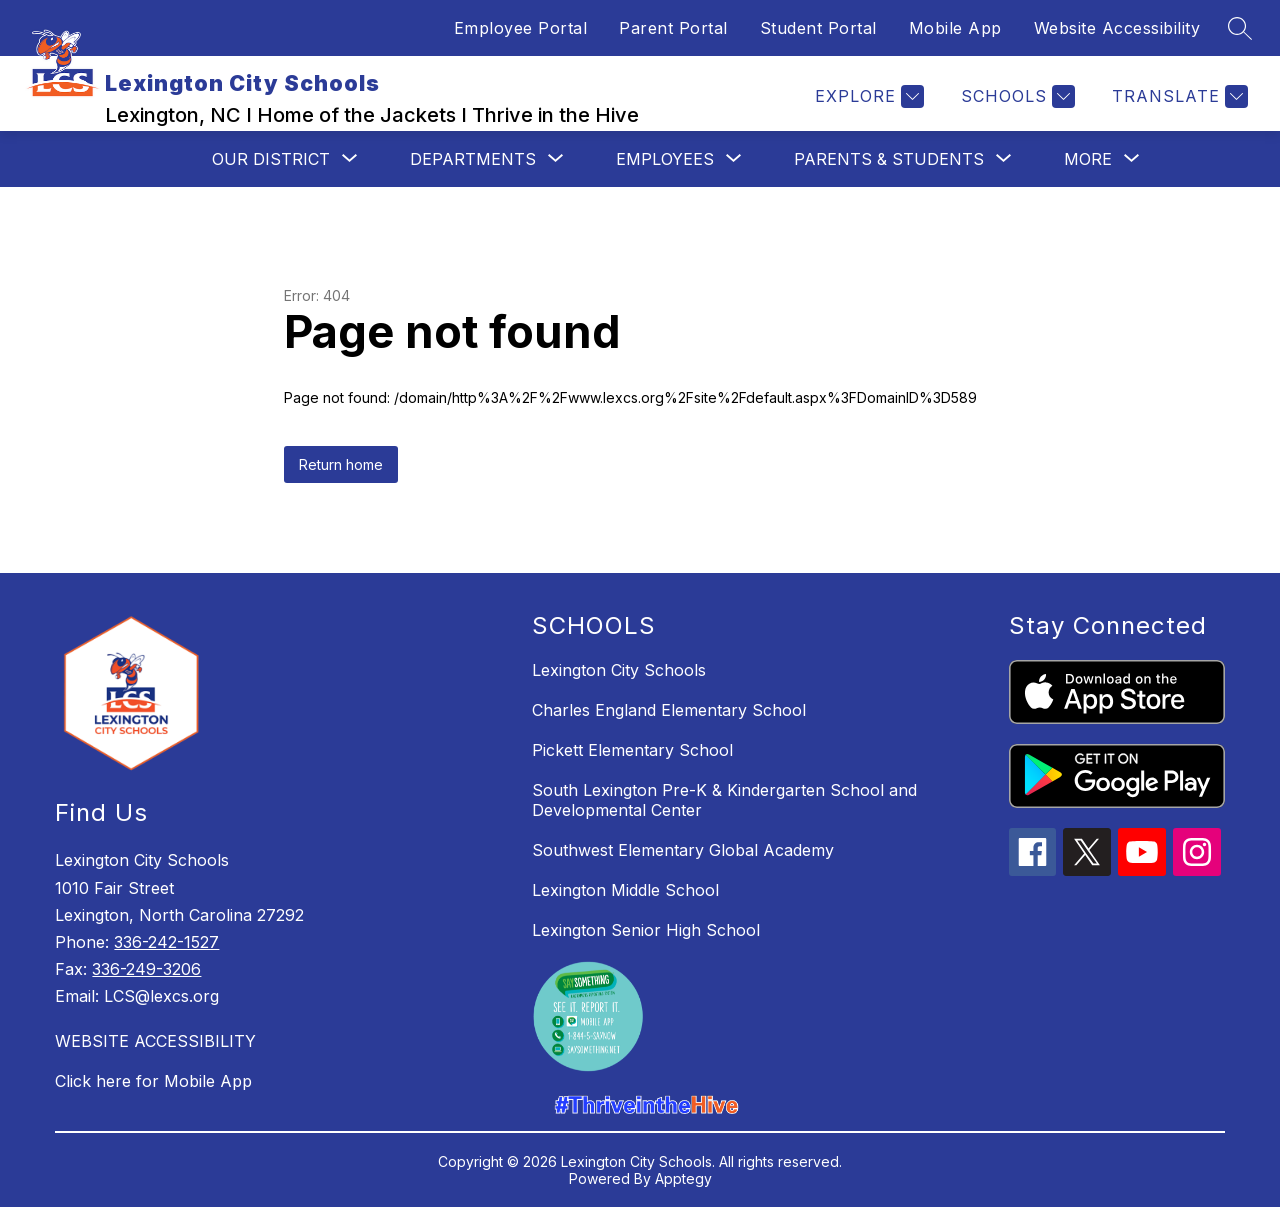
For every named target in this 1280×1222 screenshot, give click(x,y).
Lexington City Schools (619, 685)
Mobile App (955, 28)
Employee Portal (521, 28)
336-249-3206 (146, 984)
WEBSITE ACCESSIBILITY (155, 1056)
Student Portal (818, 28)
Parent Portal (673, 28)
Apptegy (683, 1193)
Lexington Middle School (625, 905)
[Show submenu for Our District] (271, 174)
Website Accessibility (1117, 28)
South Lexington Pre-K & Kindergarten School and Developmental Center (724, 815)
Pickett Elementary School (632, 765)
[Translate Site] (1177, 104)
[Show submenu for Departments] (473, 174)
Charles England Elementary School (669, 725)
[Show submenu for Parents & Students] (889, 174)
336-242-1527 (166, 957)
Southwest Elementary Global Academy (683, 865)
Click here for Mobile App (153, 1096)
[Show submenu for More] (1088, 174)
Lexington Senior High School (646, 945)
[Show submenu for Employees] (665, 174)
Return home (341, 479)
